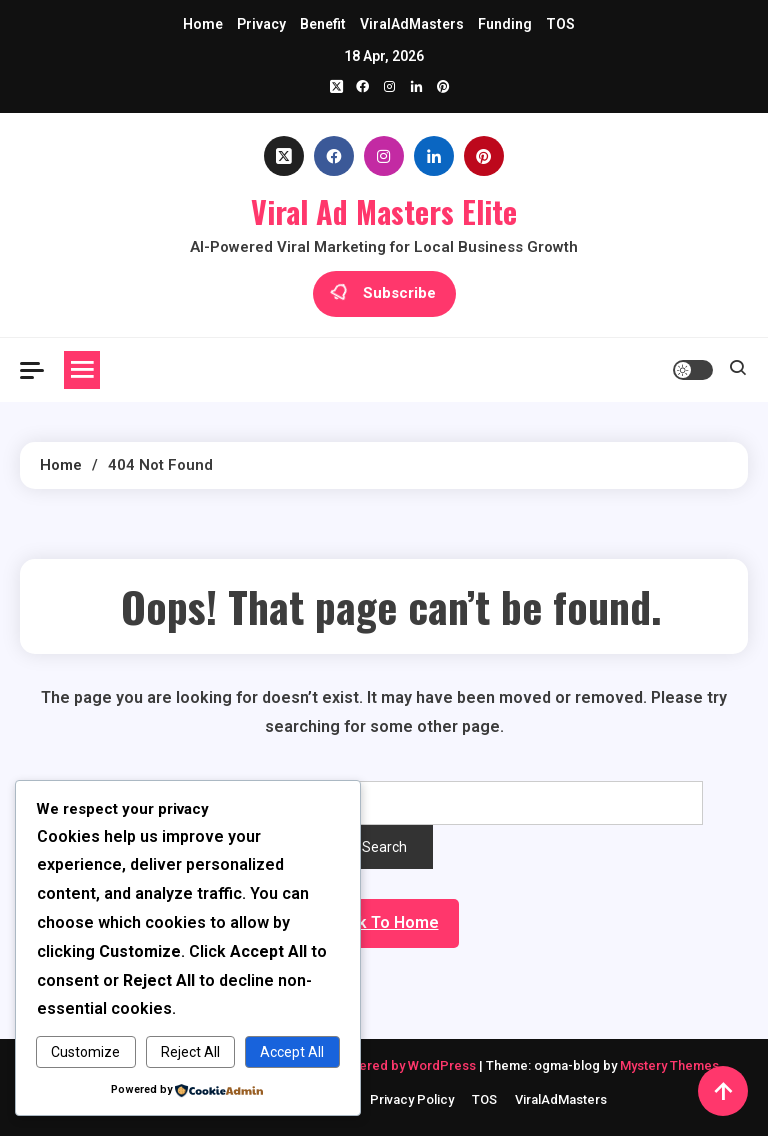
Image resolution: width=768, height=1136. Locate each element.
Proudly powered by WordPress (381, 1065)
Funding (505, 24)
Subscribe (384, 294)
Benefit (323, 24)
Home (203, 24)
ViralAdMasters (412, 24)
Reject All (190, 1052)
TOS (560, 24)
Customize (85, 1052)
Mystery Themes (669, 1065)
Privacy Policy (412, 1099)
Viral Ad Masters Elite (384, 211)
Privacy (261, 24)
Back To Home (384, 922)
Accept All (292, 1052)
